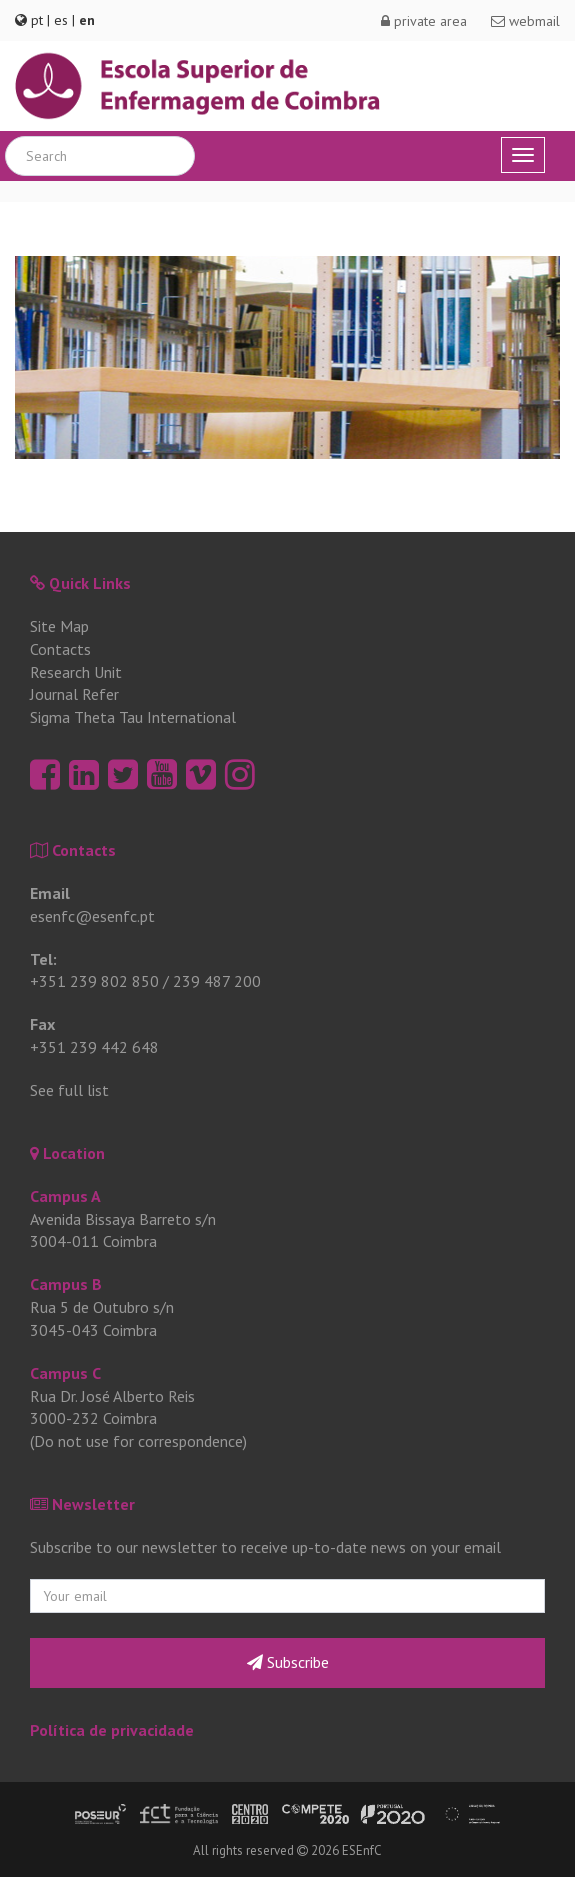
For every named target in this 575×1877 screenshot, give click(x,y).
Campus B (66, 1284)
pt (37, 20)
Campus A (65, 1196)
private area (424, 21)
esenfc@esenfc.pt (92, 916)
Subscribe (288, 1662)
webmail (525, 21)
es (61, 20)
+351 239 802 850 (94, 981)
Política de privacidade (112, 1730)
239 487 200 (217, 981)
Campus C (65, 1373)
